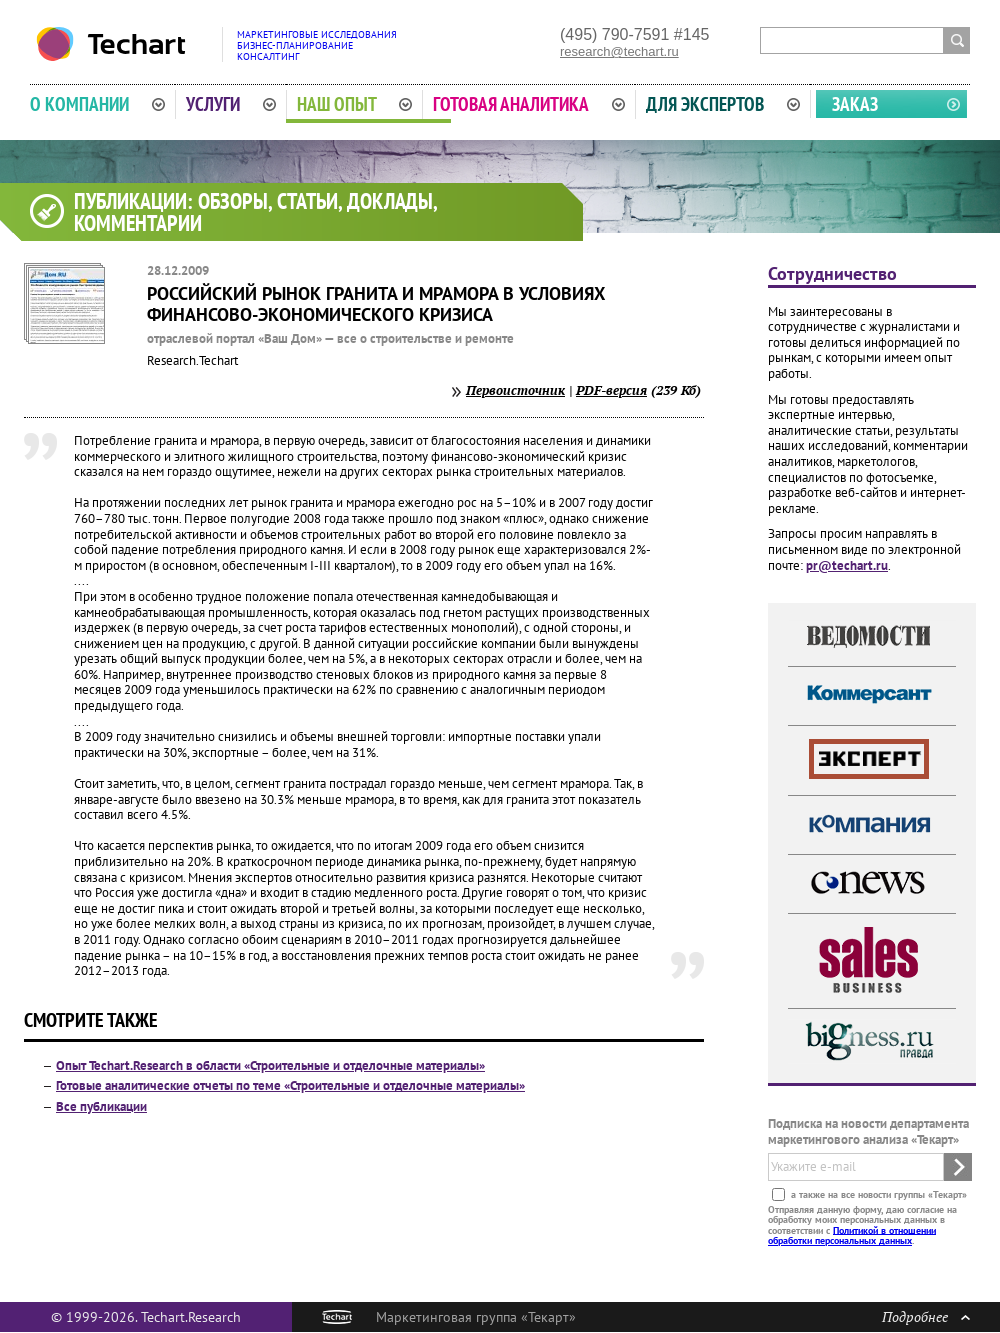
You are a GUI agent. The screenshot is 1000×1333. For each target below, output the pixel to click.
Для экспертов (723, 104)
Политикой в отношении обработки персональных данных (852, 1234)
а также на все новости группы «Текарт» (877, 1193)
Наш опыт (355, 104)
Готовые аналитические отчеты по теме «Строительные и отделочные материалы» (290, 1085)
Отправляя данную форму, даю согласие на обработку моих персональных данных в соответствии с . (862, 1224)
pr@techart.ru (847, 565)
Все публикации (101, 1106)
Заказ (855, 104)
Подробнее (926, 1316)
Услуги (231, 104)
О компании (97, 104)
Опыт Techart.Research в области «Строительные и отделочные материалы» (270, 1065)
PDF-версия (611, 390)
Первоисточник (515, 390)
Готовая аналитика (529, 104)
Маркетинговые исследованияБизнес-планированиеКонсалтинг (317, 45)
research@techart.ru (619, 51)
